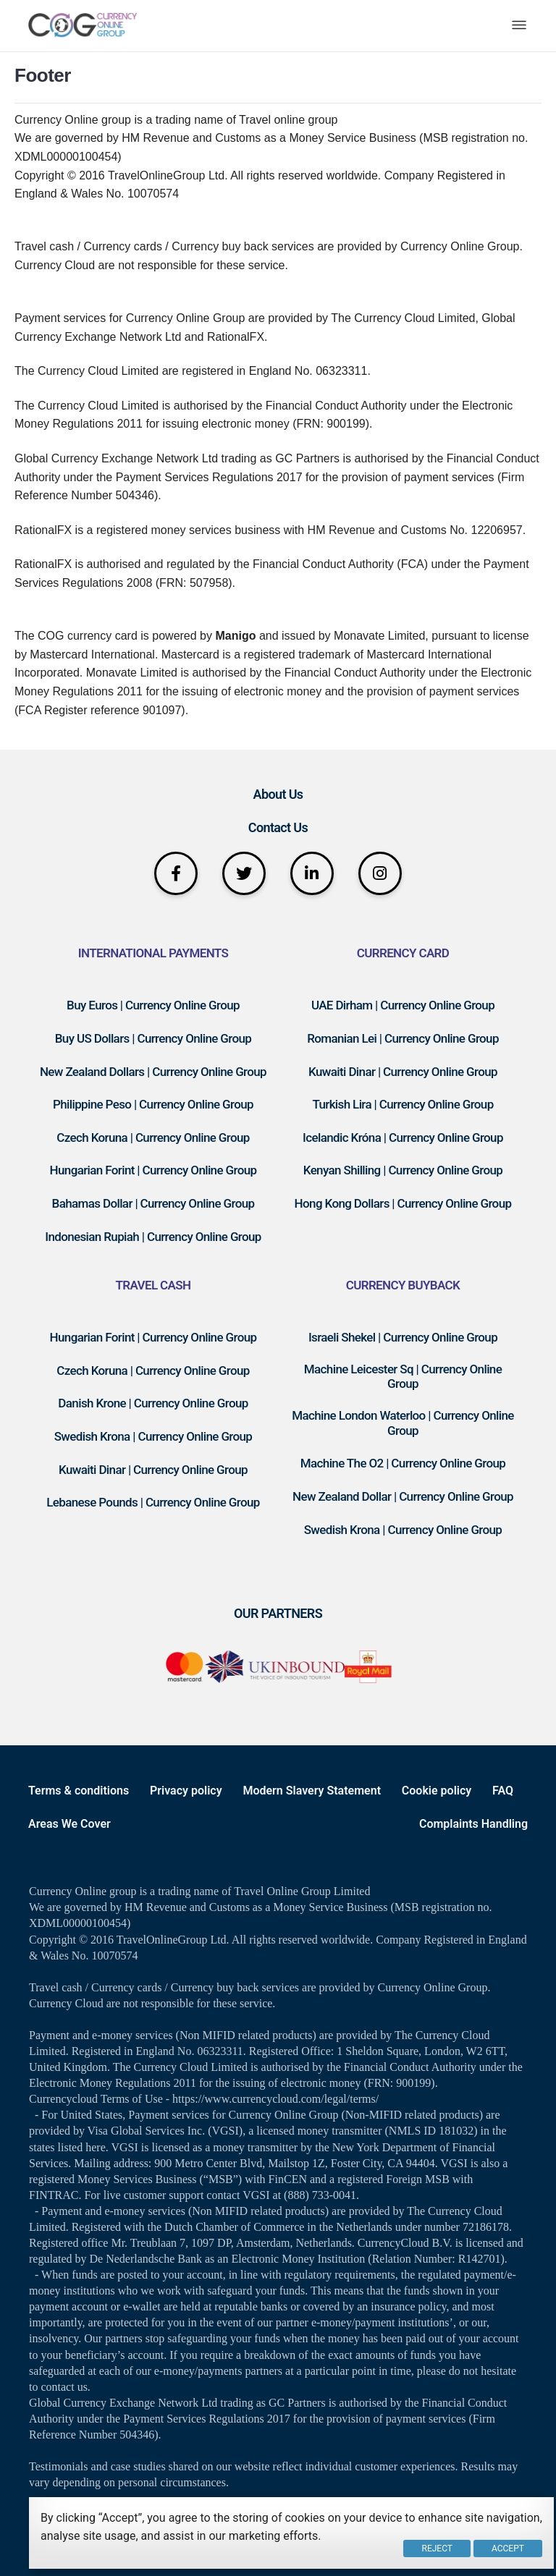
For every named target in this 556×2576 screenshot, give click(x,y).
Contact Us (278, 827)
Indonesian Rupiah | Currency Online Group (153, 1236)
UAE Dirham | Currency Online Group (402, 1005)
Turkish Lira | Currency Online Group (402, 1104)
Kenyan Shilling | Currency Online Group (403, 1170)
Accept (508, 2548)
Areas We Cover (69, 1824)
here (95, 2147)
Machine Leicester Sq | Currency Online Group (403, 1376)
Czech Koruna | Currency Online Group (153, 1137)
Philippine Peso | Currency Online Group (153, 1104)
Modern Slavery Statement (312, 1790)
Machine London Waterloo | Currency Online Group (403, 1423)
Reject (436, 2548)
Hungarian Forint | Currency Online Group (153, 1170)
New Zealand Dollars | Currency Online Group (153, 1071)
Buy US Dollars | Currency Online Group (153, 1038)
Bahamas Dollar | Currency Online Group (153, 1203)
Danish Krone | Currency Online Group (153, 1403)
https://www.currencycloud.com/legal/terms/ (275, 2099)
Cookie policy (436, 1790)
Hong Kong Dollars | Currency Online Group (403, 1203)
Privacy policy (186, 1790)
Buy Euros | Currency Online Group (153, 1005)
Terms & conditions (78, 1790)
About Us (278, 794)
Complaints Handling (473, 1824)
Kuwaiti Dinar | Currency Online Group (402, 1071)
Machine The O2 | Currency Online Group (402, 1463)
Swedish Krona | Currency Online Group (153, 1436)
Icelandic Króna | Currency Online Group (403, 1137)
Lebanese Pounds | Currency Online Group (152, 1502)
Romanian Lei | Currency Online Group (403, 1038)
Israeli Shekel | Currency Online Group (402, 1337)
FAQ (502, 1790)
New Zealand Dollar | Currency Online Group (402, 1496)
